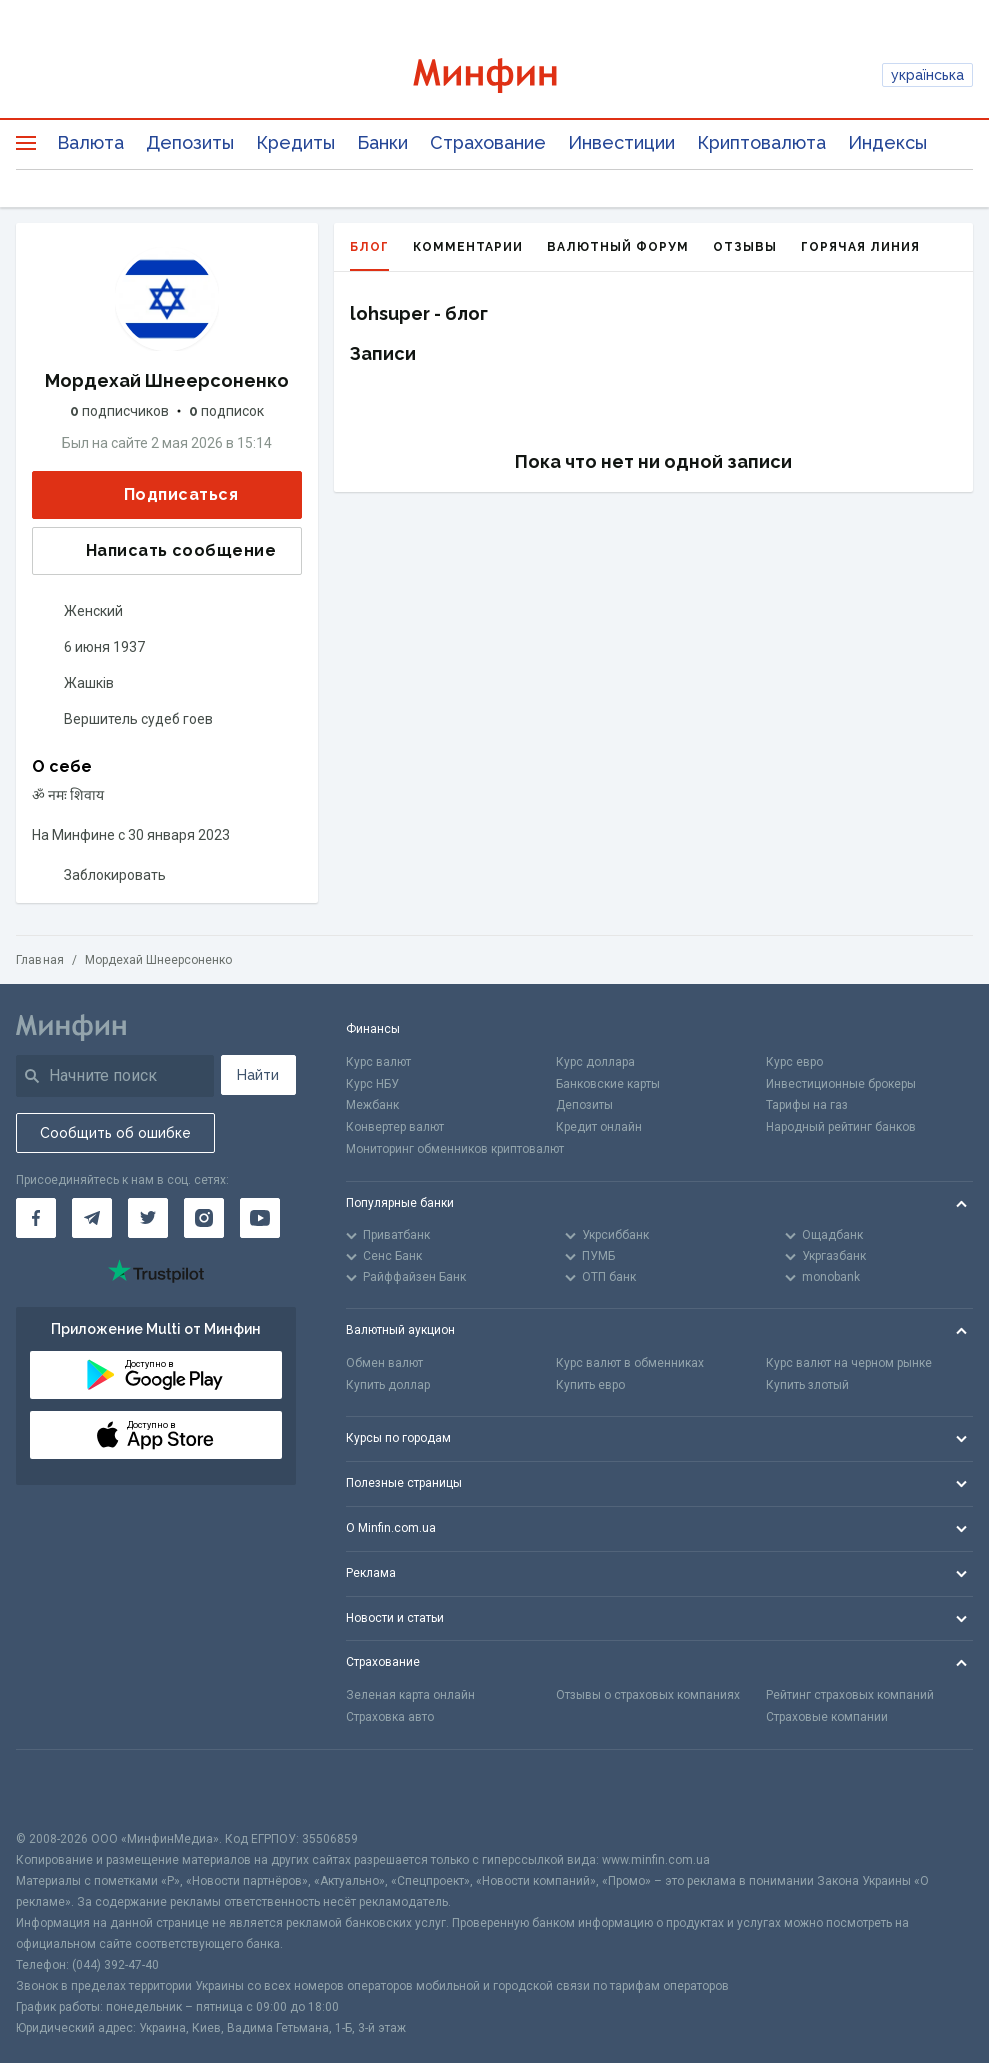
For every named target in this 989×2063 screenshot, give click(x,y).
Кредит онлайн (599, 1127)
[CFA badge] (60, 1789)
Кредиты (295, 142)
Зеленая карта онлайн (410, 1695)
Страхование (488, 142)
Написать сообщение (165, 551)
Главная (40, 960)
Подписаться (165, 495)
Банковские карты (608, 1084)
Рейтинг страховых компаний (850, 1695)
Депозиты (190, 142)
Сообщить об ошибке (115, 1133)
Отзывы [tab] (745, 247)
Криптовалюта (761, 142)
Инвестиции (621, 142)
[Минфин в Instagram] (204, 1218)
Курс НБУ (372, 1084)
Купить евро (590, 1385)
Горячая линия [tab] (860, 247)
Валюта (90, 142)
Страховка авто (390, 1717)
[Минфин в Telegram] (92, 1218)
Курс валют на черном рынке (849, 1363)
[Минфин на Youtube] (260, 1218)
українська (927, 75)
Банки (382, 142)
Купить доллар (388, 1385)
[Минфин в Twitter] (148, 1218)
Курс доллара (595, 1062)
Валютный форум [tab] (618, 247)
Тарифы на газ (807, 1105)
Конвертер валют (395, 1127)
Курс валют (378, 1062)
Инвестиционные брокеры (841, 1084)
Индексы (887, 142)
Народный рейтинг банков (841, 1127)
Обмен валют (384, 1363)
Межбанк (372, 1105)
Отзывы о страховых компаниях (648, 1695)
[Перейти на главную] (494, 75)
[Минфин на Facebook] (36, 1218)
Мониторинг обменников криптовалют (455, 1149)
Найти (258, 1075)
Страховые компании (827, 1717)
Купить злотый (807, 1385)
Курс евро (794, 1062)
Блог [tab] (369, 255)
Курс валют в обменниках (630, 1363)
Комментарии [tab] (468, 247)
